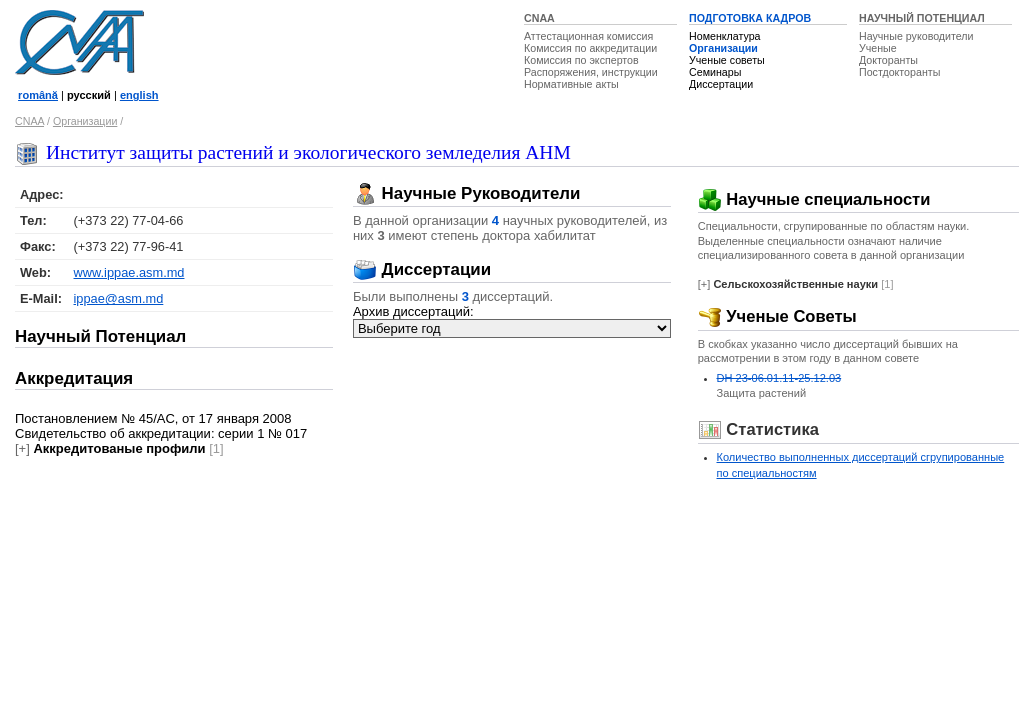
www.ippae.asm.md (129, 272)
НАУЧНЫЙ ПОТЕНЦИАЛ (922, 18)
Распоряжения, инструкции (591, 72)
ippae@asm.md (119, 298)
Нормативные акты (571, 84)
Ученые (878, 48)
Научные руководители (916, 36)
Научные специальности (814, 199)
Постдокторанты (899, 72)
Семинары (715, 72)
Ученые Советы (777, 316)
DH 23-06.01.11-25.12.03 (779, 378)
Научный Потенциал (100, 336)
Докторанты (888, 60)
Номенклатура (725, 36)
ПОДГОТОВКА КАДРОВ (750, 18)
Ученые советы (727, 60)
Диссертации (721, 84)
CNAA (539, 18)
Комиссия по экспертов (581, 60)
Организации (723, 48)
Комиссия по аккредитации (590, 48)
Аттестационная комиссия (588, 36)
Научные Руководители (467, 193)
